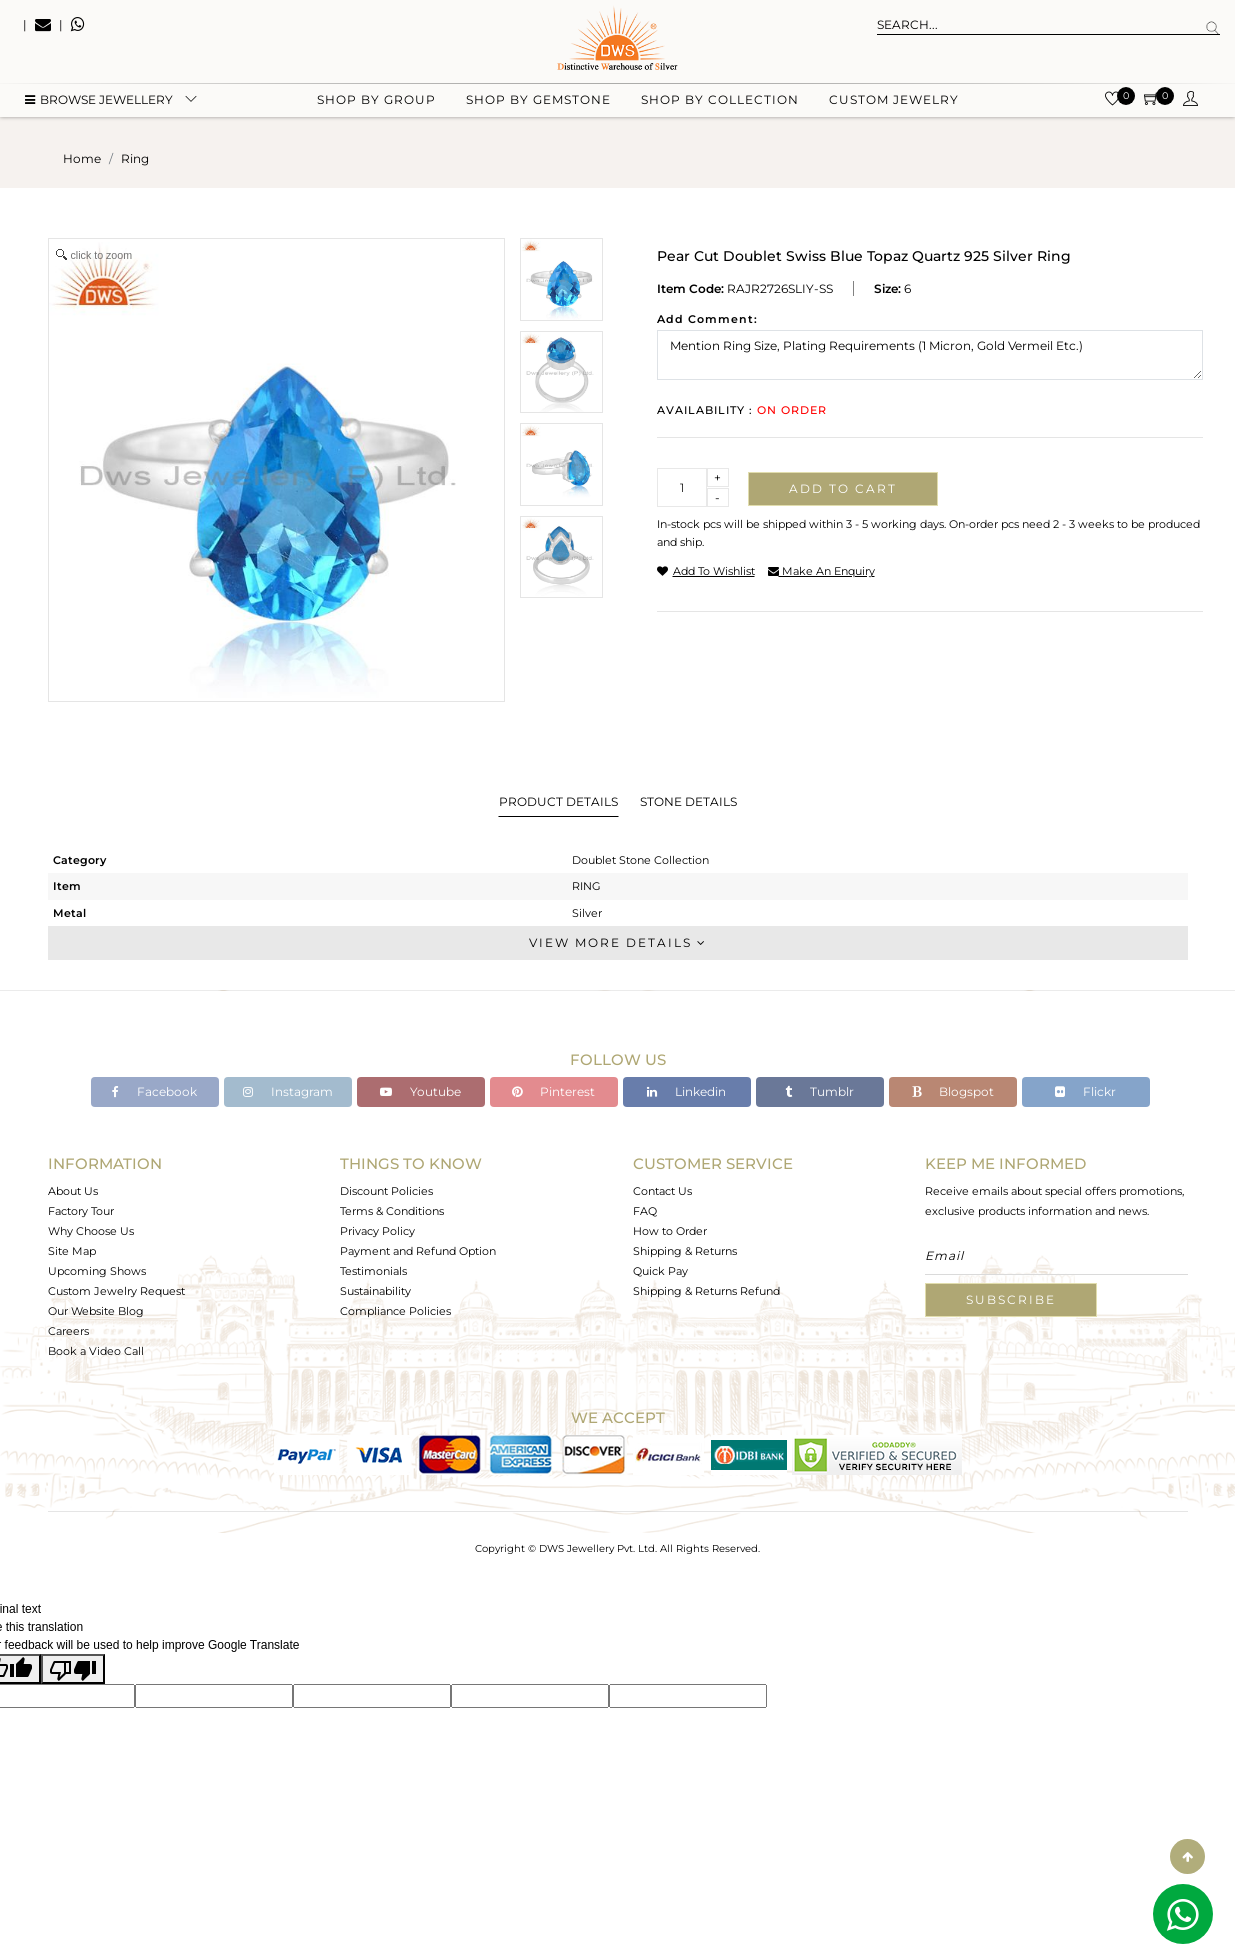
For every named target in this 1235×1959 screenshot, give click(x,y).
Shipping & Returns (685, 1251)
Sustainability (375, 1291)
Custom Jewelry (894, 100)
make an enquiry (821, 571)
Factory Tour (81, 1211)
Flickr (1085, 1091)
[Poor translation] (73, 1669)
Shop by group (376, 100)
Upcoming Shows (97, 1271)
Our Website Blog (96, 1311)
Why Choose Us (91, 1231)
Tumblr (819, 1091)
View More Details (618, 942)
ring (135, 158)
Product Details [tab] (558, 801)
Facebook (154, 1091)
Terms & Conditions (392, 1211)
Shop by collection (720, 100)
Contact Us (662, 1191)
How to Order (670, 1231)
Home (82, 158)
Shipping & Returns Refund (706, 1291)
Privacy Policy (377, 1231)
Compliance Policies (395, 1311)
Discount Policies (386, 1191)
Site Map (72, 1251)
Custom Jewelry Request (116, 1291)
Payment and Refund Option (418, 1251)
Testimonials (373, 1271)
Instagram (288, 1091)
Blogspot (953, 1091)
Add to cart (843, 488)
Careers (68, 1331)
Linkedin (686, 1091)
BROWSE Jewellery (99, 100)
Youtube (420, 1091)
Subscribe (1011, 1299)
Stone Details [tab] (688, 801)
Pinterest (553, 1091)
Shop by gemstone (538, 100)
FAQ (645, 1211)
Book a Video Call (96, 1351)
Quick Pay (660, 1271)
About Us (73, 1191)
